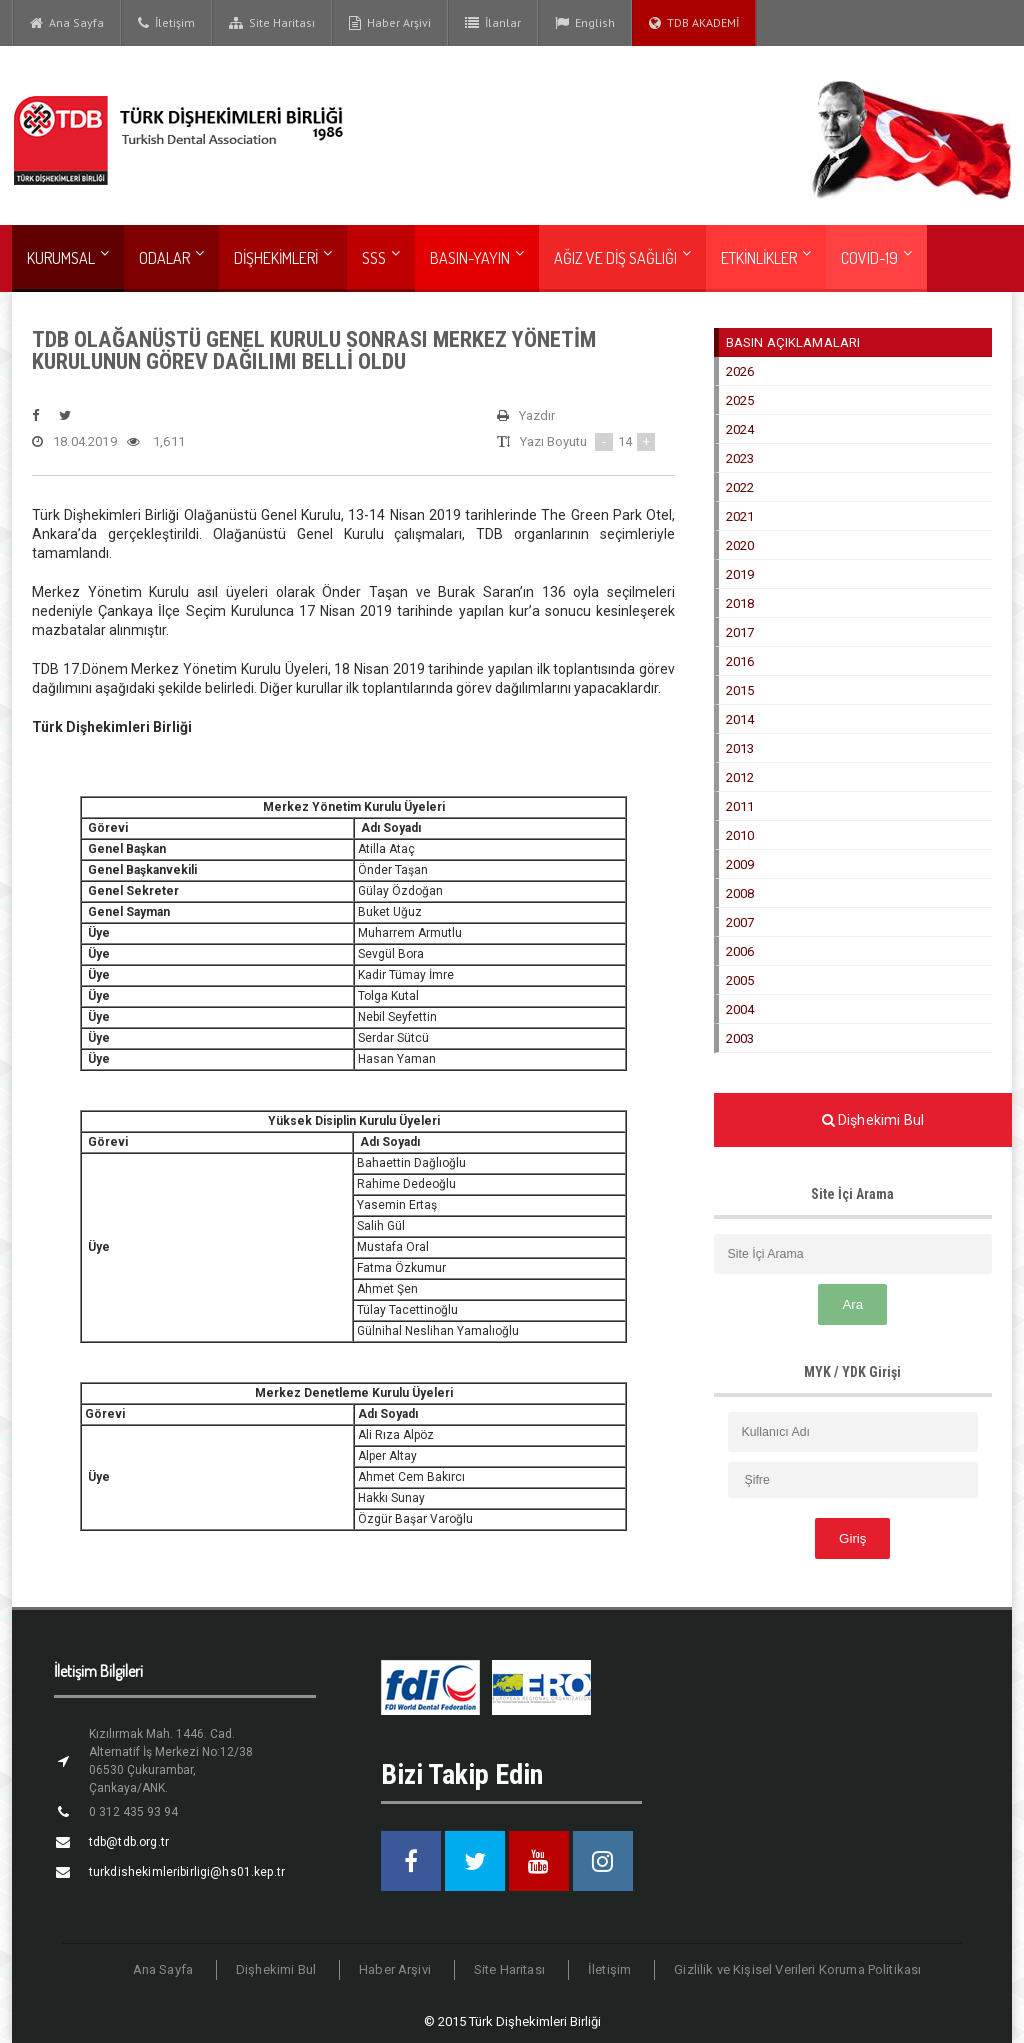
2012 (740, 777)
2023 (740, 458)
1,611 (153, 442)
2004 (740, 1009)
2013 (740, 748)
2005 (740, 980)
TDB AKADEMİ (694, 23)
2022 (740, 487)
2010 (740, 835)
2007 (740, 922)
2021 (740, 516)
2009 (740, 864)
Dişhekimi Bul (282, 1969)
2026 (740, 371)
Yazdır (526, 416)
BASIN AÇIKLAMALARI (792, 342)
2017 (740, 632)
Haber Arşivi (390, 23)
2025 (740, 400)
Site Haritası (272, 23)
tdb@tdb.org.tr (127, 1842)
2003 (740, 1038)
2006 (740, 951)
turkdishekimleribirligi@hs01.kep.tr (183, 1872)
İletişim (166, 23)
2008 (740, 893)
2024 (740, 429)
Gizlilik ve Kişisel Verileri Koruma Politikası (794, 1969)
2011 (740, 806)
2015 (740, 690)
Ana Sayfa (67, 23)
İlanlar (493, 23)
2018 (740, 603)
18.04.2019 (73, 442)
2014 (740, 719)
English (585, 23)
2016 (740, 661)
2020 (740, 545)
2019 (740, 574)
